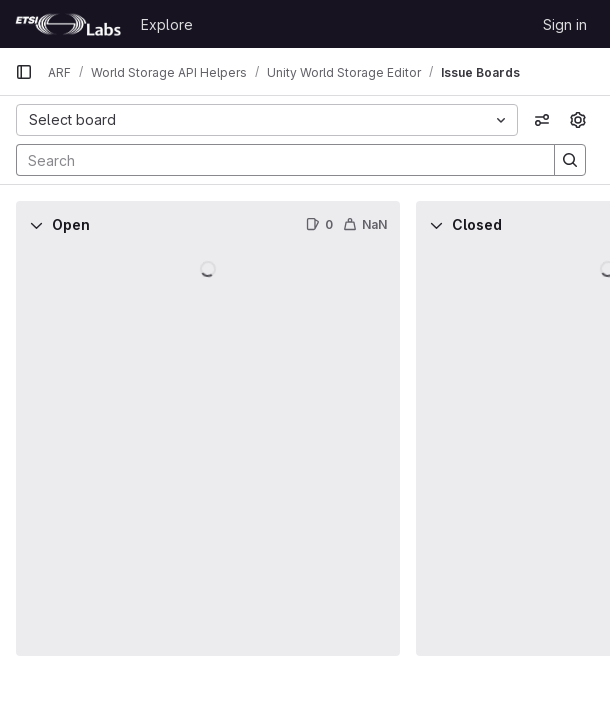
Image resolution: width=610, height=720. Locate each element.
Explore (167, 24)
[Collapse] (36, 225)
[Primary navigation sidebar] (24, 72)
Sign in (565, 24)
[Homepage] (68, 24)
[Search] (275, 160)
